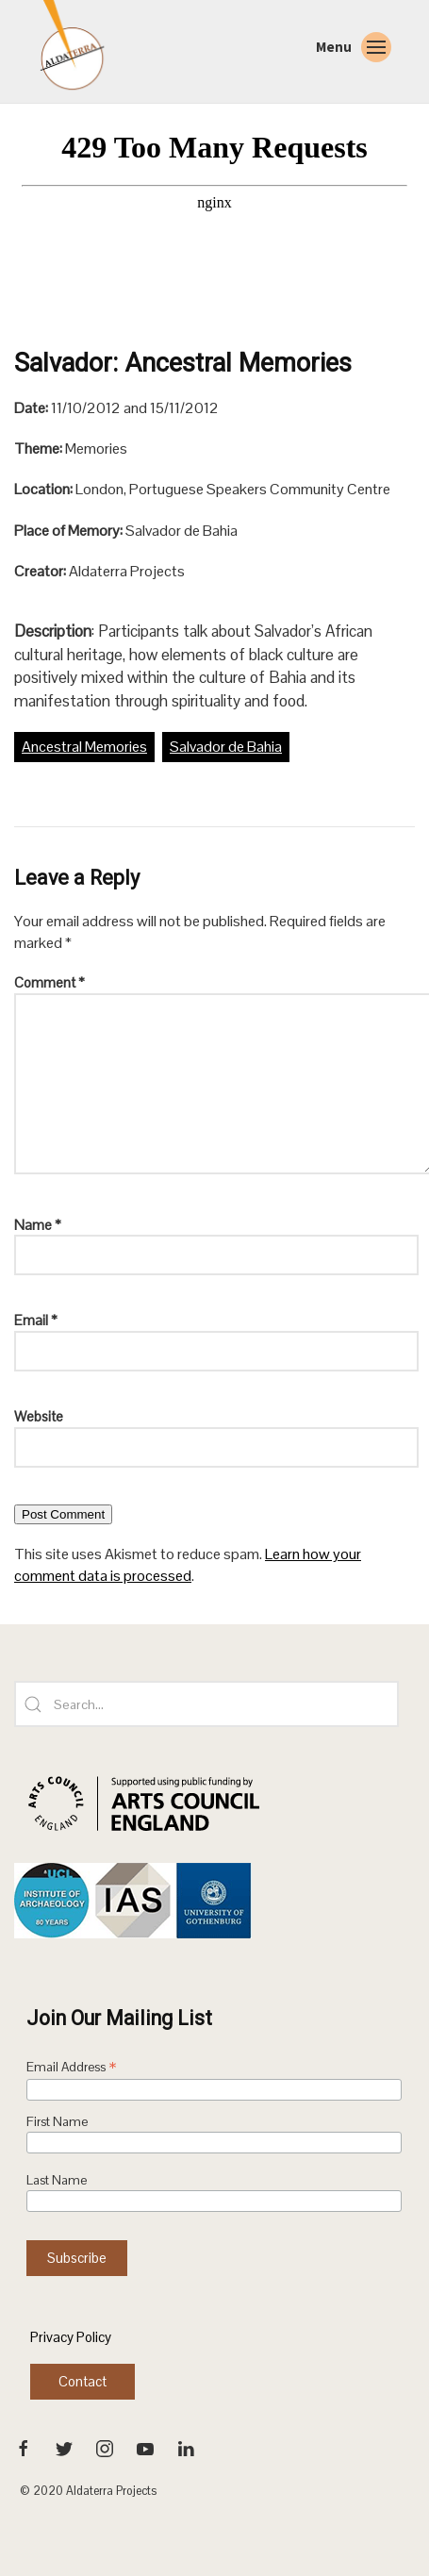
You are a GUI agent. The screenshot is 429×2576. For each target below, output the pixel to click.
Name (37, 1225)
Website (38, 1416)
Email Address (71, 2068)
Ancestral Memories (84, 746)
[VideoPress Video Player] (214, 235)
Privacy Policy (70, 2337)
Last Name (56, 2180)
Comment (49, 982)
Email (36, 1320)
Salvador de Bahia (226, 746)
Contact (82, 2381)
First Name (57, 2122)
